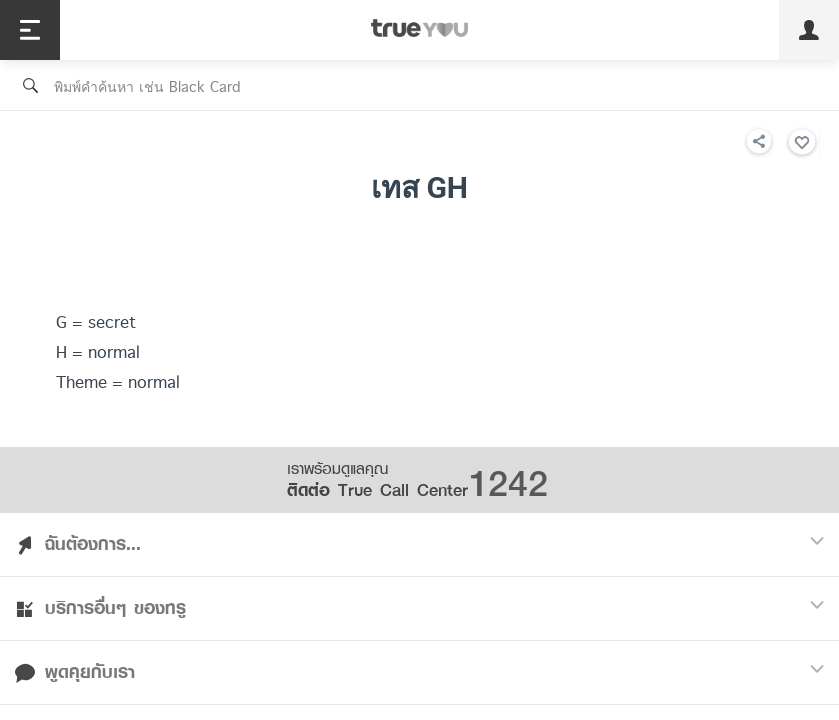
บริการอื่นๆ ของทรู (420, 608)
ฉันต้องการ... (420, 544)
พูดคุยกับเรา (420, 672)
